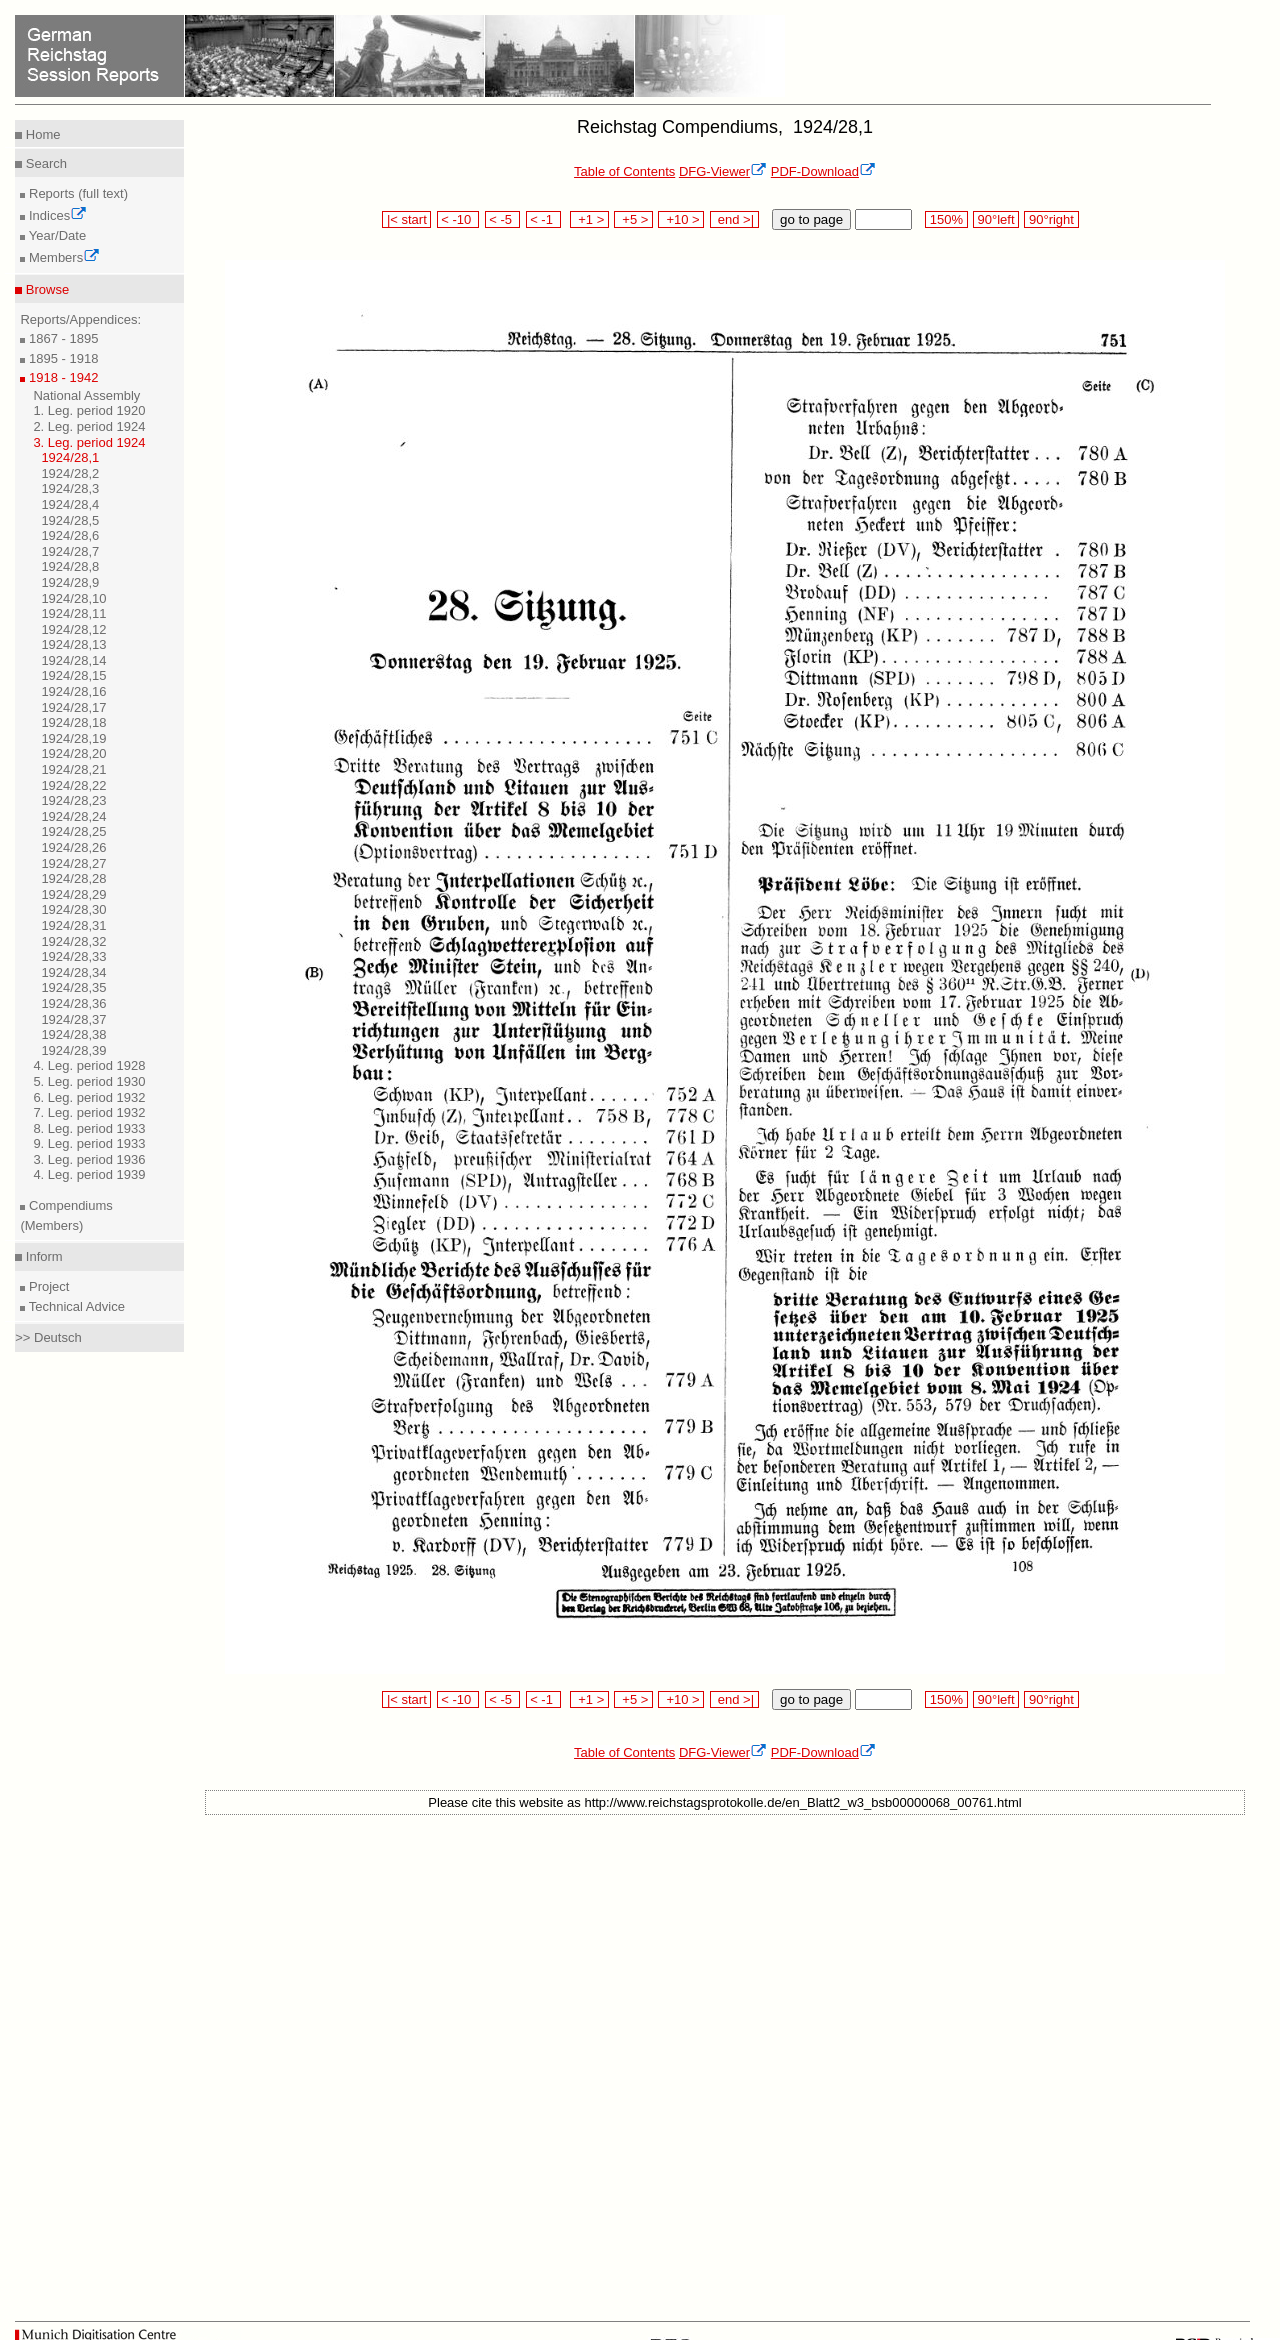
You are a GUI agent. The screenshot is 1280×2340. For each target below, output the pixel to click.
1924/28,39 (73, 1050)
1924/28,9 (70, 582)
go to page (811, 219)
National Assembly (86, 395)
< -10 (458, 219)
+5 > (633, 219)
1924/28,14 (73, 660)
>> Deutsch (48, 1337)
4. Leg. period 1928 (89, 1065)
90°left (996, 219)
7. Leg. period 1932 (89, 1112)
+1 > (589, 219)
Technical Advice (75, 1306)
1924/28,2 (70, 473)
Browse (45, 289)
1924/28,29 (73, 894)
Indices (56, 215)
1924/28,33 (73, 956)
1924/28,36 (73, 1003)
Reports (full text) (76, 193)
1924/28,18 (73, 722)
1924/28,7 (70, 551)
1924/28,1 (70, 457)
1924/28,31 (73, 925)
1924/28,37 (73, 1019)
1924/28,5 (70, 520)
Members (62, 257)
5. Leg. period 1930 (89, 1081)
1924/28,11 (73, 613)
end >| (734, 219)
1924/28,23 (73, 800)
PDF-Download (823, 171)
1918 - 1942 (61, 377)
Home (41, 134)
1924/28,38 (73, 1034)
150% (946, 219)
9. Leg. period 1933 (89, 1143)
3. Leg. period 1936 (89, 1159)
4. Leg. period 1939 (89, 1174)
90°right (1051, 219)
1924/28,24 (73, 816)
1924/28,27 (73, 863)
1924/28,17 (73, 707)
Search (44, 163)
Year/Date (55, 235)
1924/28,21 (73, 769)
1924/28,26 (73, 847)
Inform (42, 1256)
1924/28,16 (73, 691)
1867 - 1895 (61, 338)
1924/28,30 (73, 909)
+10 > (681, 219)
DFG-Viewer (723, 171)
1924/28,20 (73, 753)
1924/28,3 (70, 488)
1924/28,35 (73, 987)
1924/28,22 (73, 785)
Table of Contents (624, 171)
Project (47, 1286)
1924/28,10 (73, 598)
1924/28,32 (73, 941)
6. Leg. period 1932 (89, 1097)
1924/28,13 (73, 644)
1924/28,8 (70, 566)
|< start (406, 219)
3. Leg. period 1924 (89, 442)
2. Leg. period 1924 (89, 426)
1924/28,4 (70, 504)
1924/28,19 (73, 738)
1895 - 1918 (61, 358)
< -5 (503, 219)
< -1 (544, 219)
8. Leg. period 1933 (89, 1128)
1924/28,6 (70, 535)
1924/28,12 (73, 629)
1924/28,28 (73, 878)
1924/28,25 (73, 831)
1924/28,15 (73, 675)
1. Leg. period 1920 (89, 410)
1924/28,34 (73, 972)
